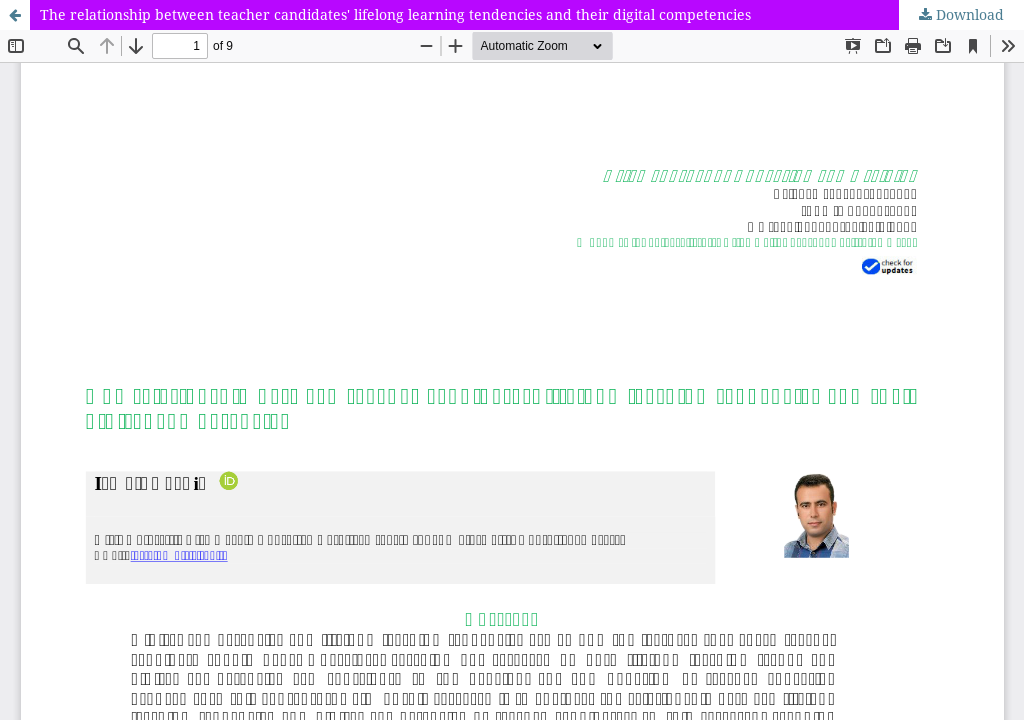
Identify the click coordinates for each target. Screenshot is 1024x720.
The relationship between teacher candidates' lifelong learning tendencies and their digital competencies (395, 14)
